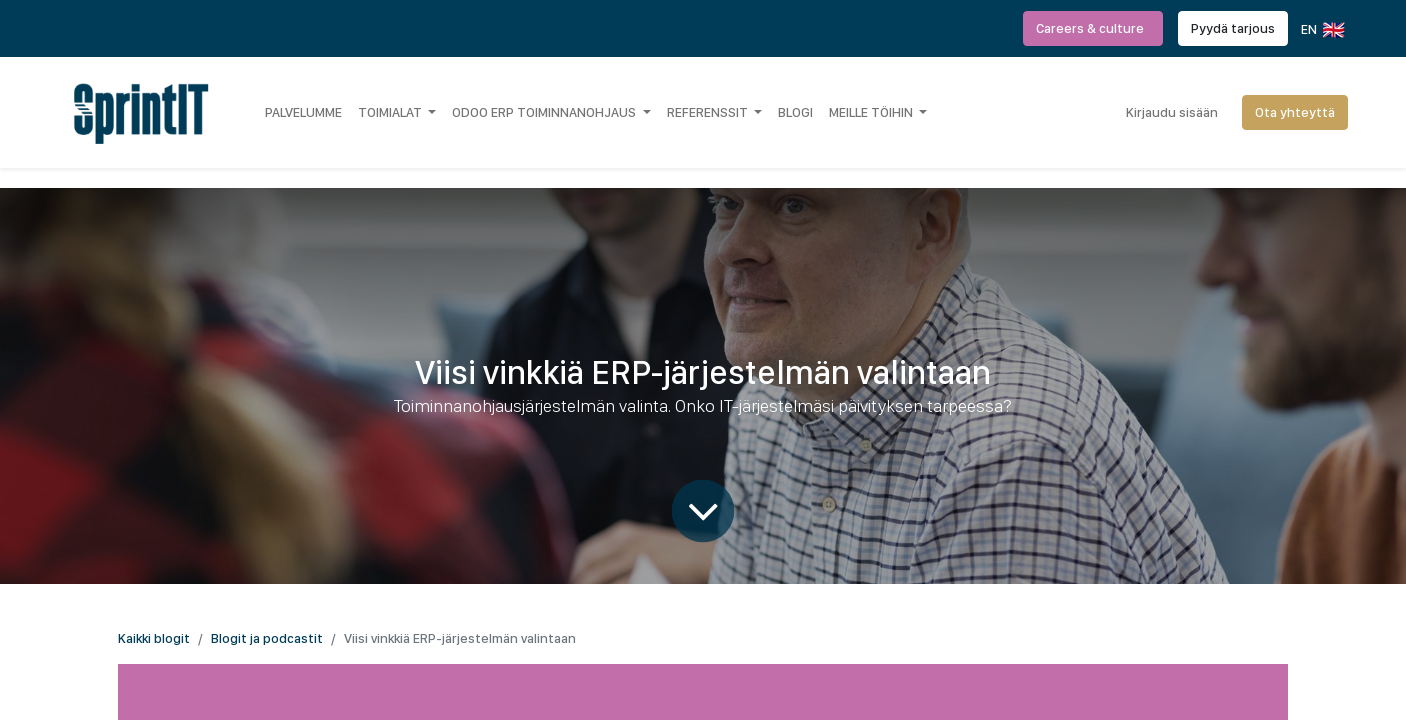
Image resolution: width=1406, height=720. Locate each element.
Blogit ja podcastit (267, 638)
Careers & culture (1093, 28)
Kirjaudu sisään (1172, 112)
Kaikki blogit (154, 638)
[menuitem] (303, 112)
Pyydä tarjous (1233, 28)
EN (1321, 30)
